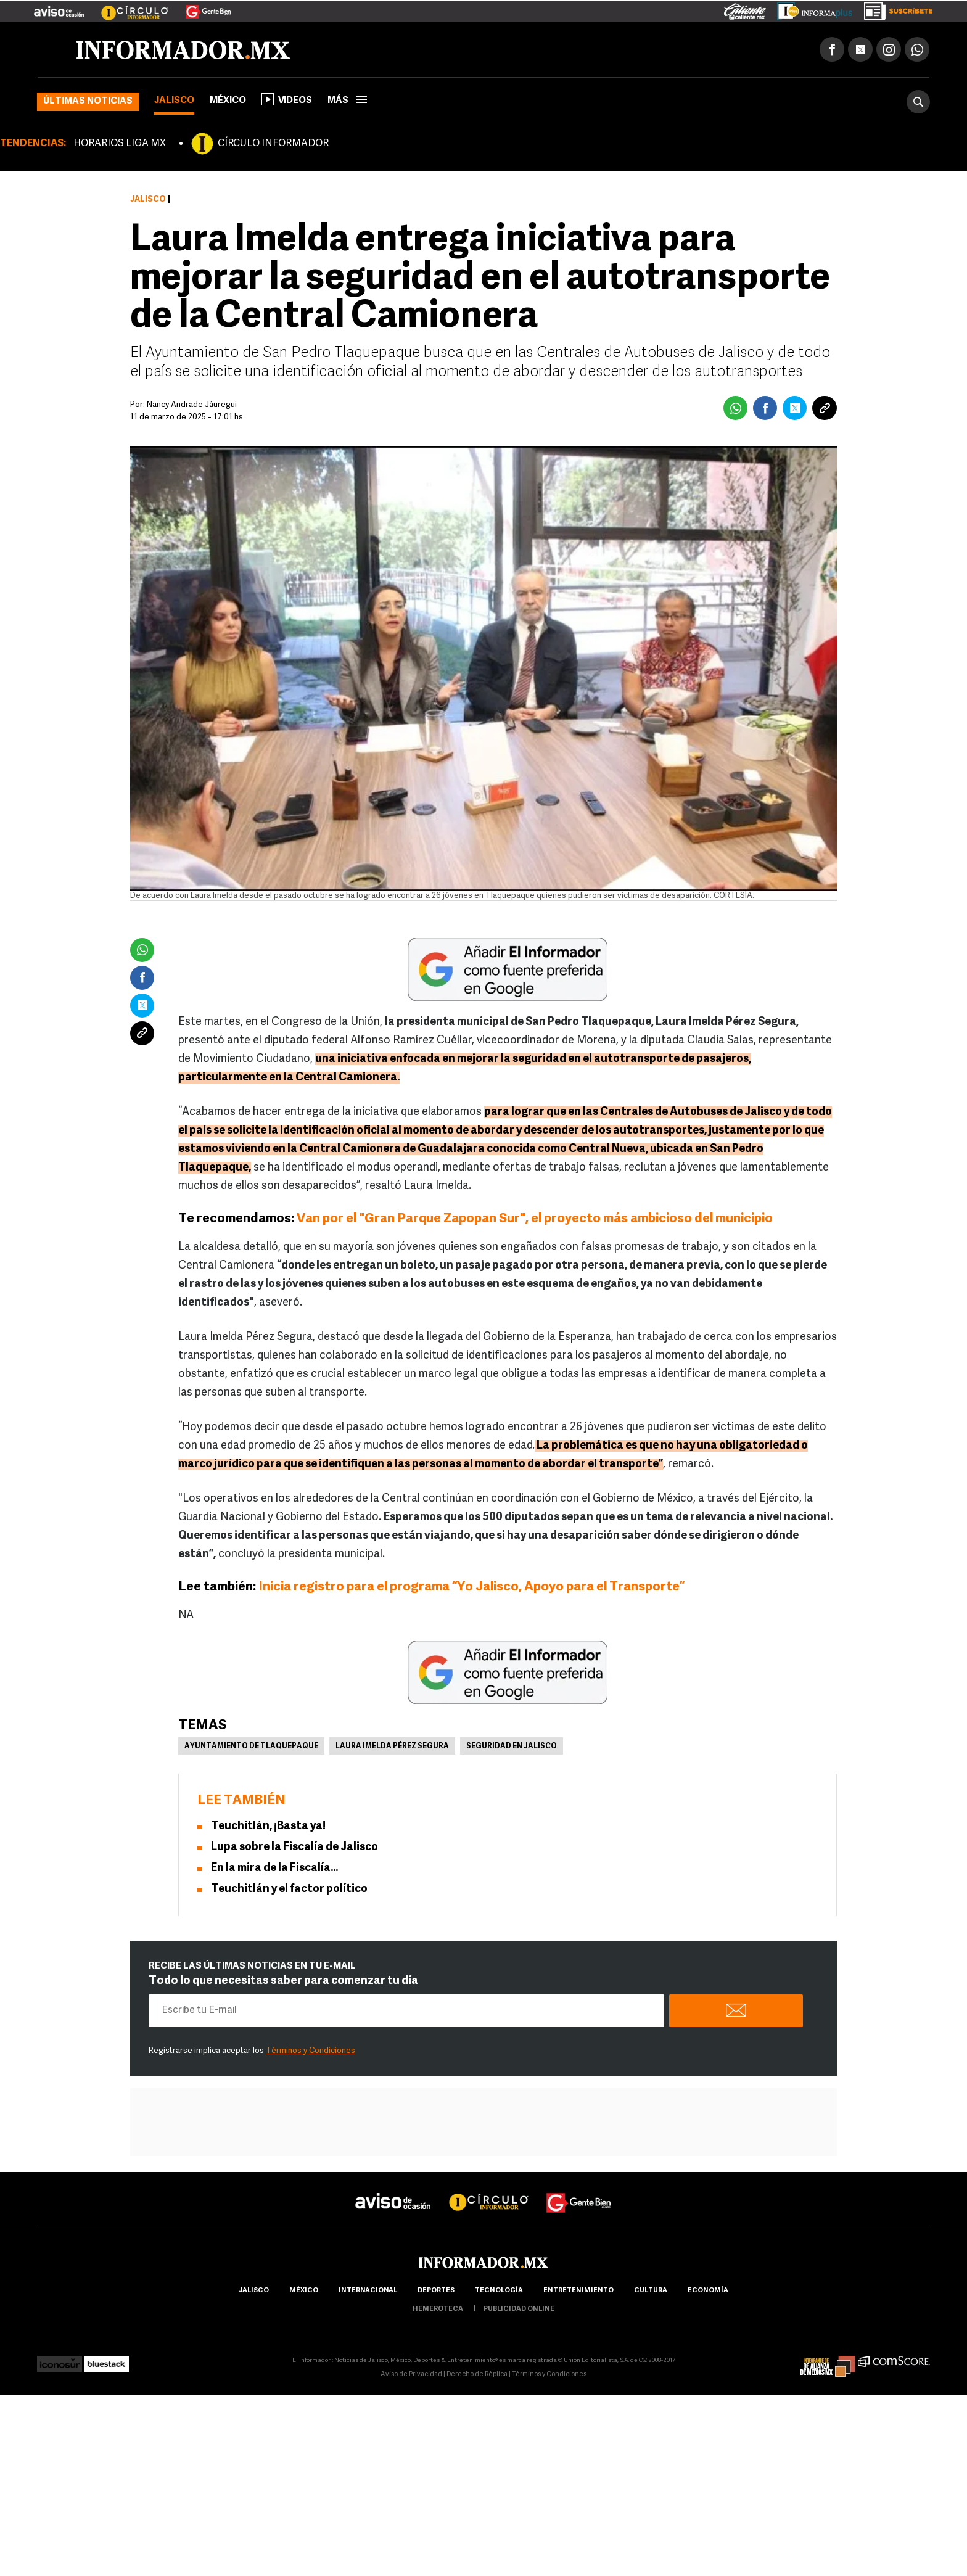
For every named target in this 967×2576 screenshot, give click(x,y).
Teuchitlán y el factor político (289, 1889)
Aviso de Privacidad (411, 2374)
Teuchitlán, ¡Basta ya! (268, 1826)
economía (708, 2290)
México (228, 100)
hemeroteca (438, 2309)
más (347, 100)
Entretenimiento (578, 2290)
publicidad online (519, 2309)
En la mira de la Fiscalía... (274, 1868)
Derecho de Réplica (477, 2374)
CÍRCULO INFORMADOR (273, 144)
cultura (650, 2290)
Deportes (436, 2290)
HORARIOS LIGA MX (119, 144)
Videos (286, 99)
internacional (368, 2290)
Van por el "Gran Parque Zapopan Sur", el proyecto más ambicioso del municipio (535, 1218)
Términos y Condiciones (310, 2051)
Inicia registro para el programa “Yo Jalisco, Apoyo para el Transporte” (470, 1587)
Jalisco (174, 100)
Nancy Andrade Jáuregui (192, 405)
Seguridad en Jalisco (511, 1746)
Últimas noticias (88, 101)
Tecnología (499, 2290)
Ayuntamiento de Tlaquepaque (251, 1746)
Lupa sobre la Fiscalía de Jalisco (294, 1847)
